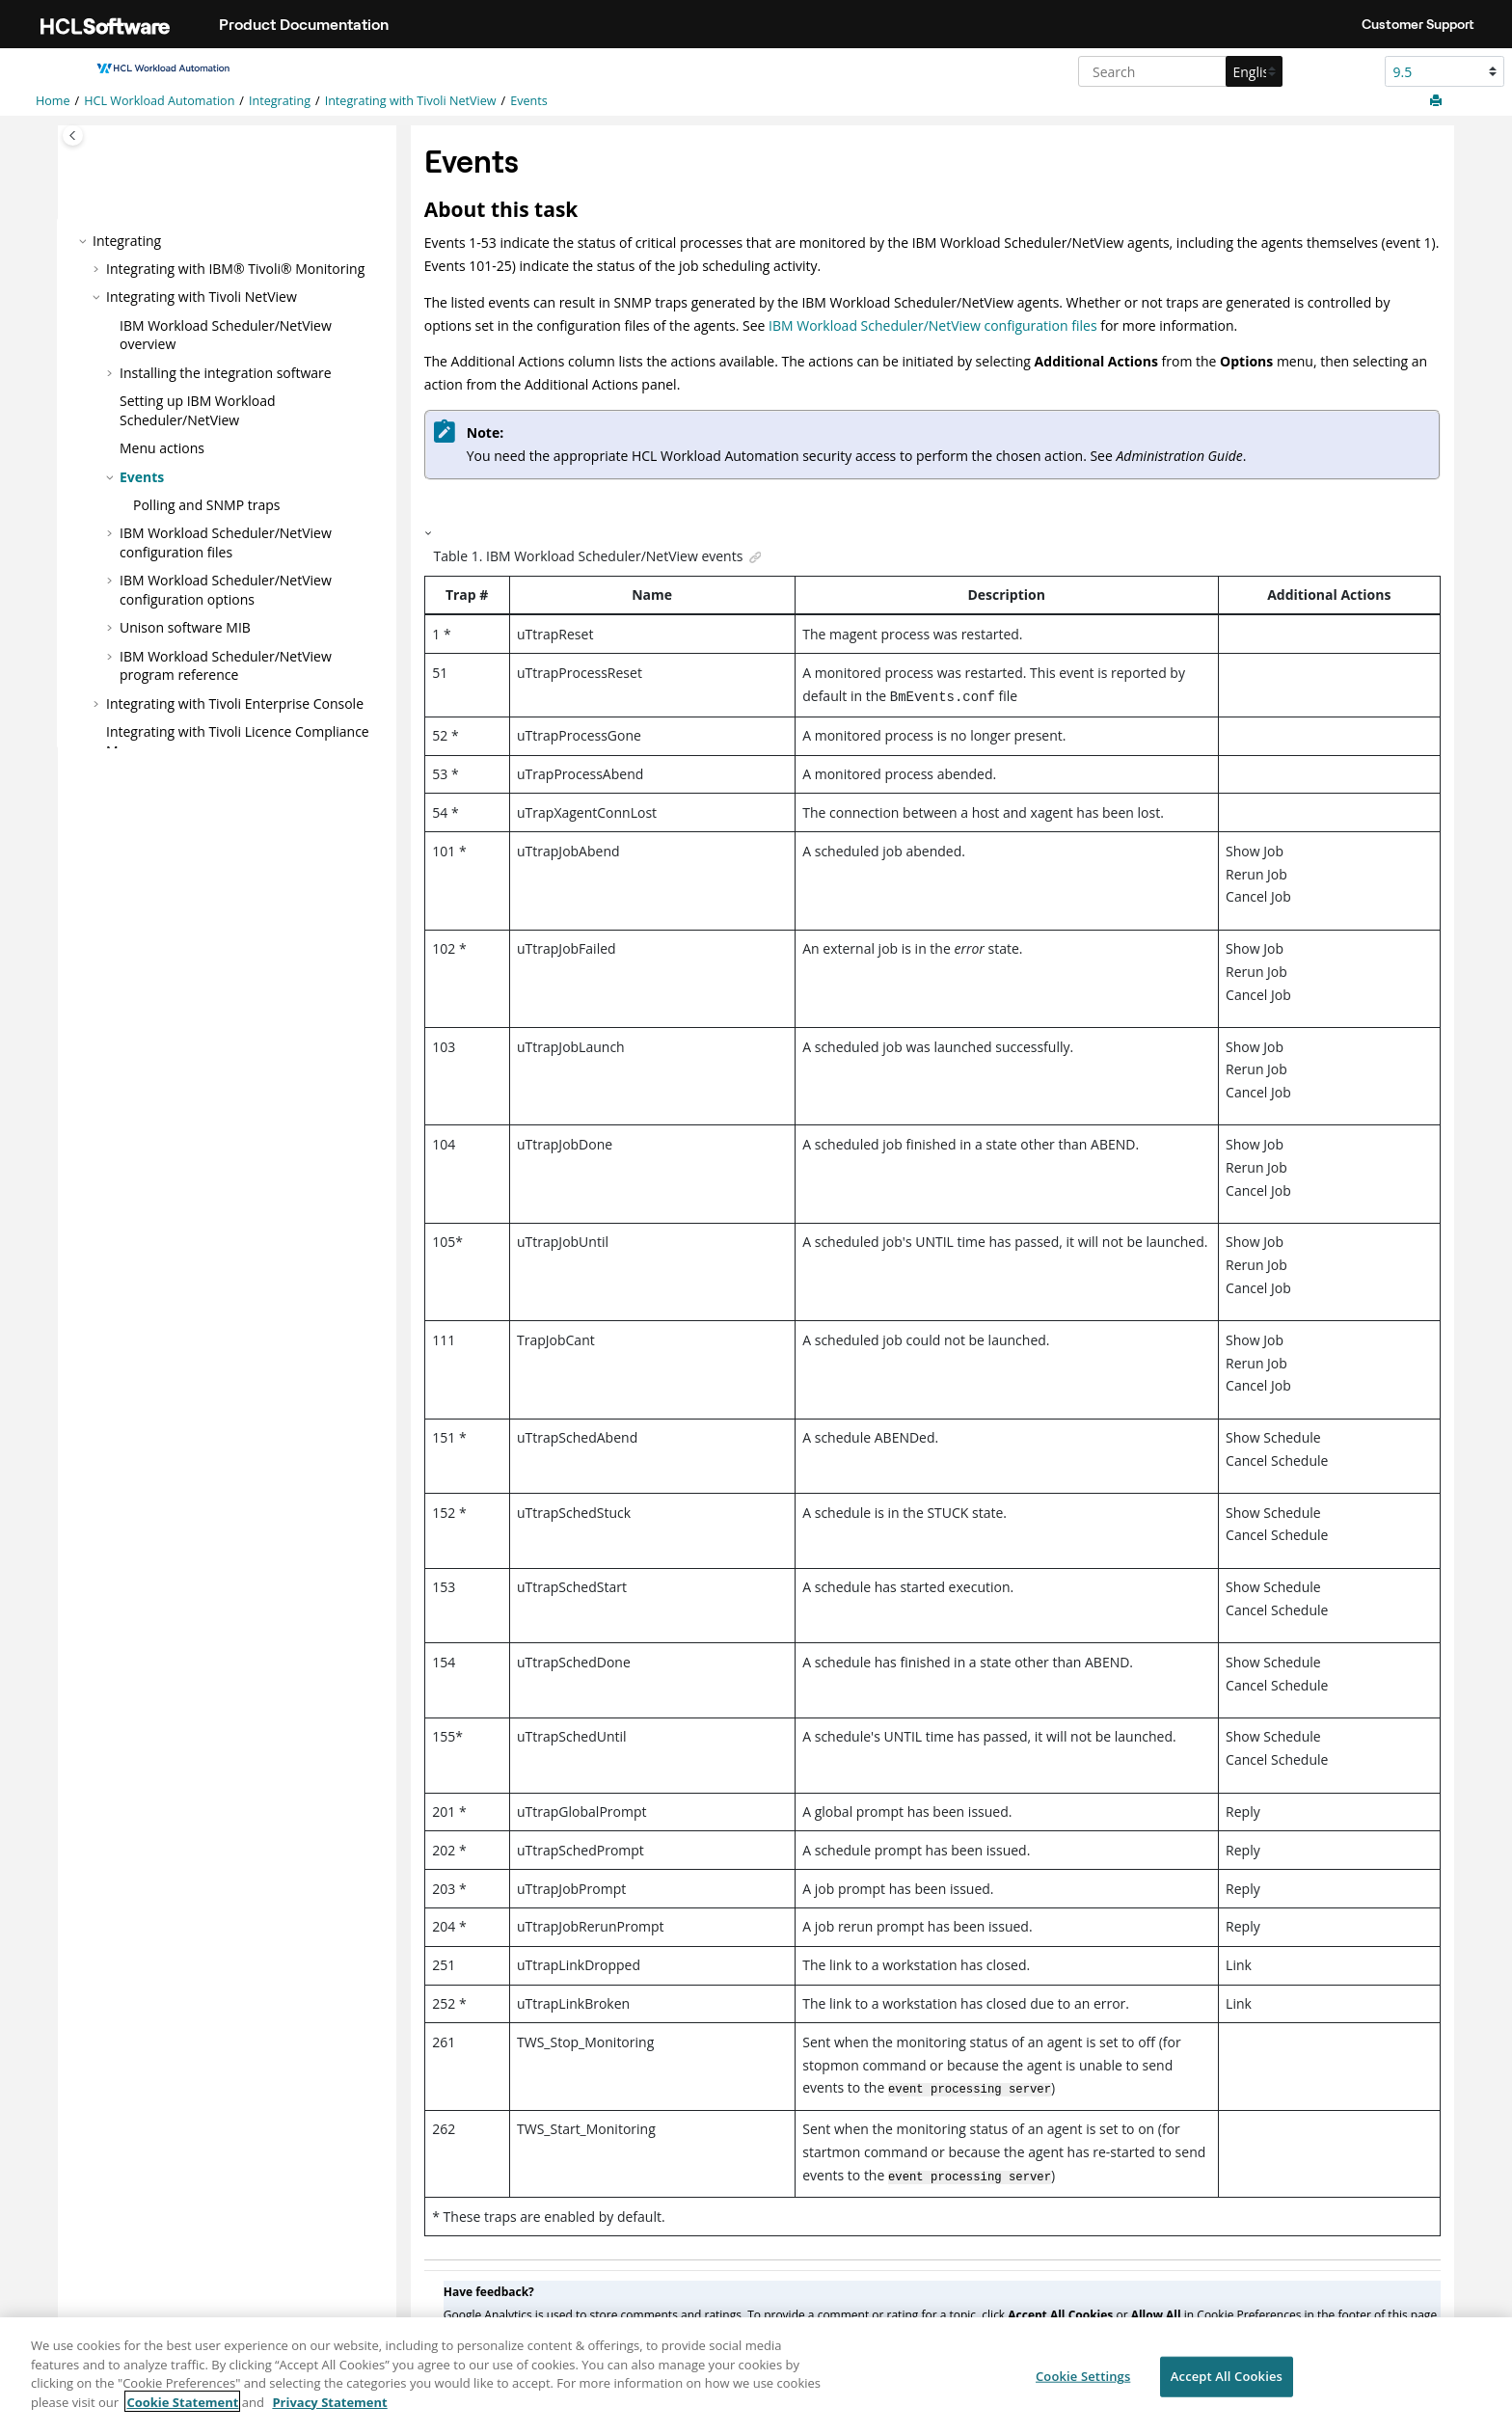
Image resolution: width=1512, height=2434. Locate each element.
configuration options (226, 589)
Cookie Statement (182, 2412)
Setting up (198, 410)
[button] (85, 240)
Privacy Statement (329, 2412)
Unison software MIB (185, 627)
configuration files (226, 542)
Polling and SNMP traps (206, 505)
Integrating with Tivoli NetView (411, 101)
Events (529, 101)
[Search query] (1178, 71)
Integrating (279, 101)
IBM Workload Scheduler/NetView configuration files (933, 325)
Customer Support (1418, 24)
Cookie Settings (1083, 2387)
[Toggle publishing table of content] (73, 135)
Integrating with (235, 702)
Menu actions (162, 448)
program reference (226, 665)
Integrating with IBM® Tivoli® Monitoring (235, 268)
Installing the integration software (226, 373)
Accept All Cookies (1226, 2387)
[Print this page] (1437, 101)
